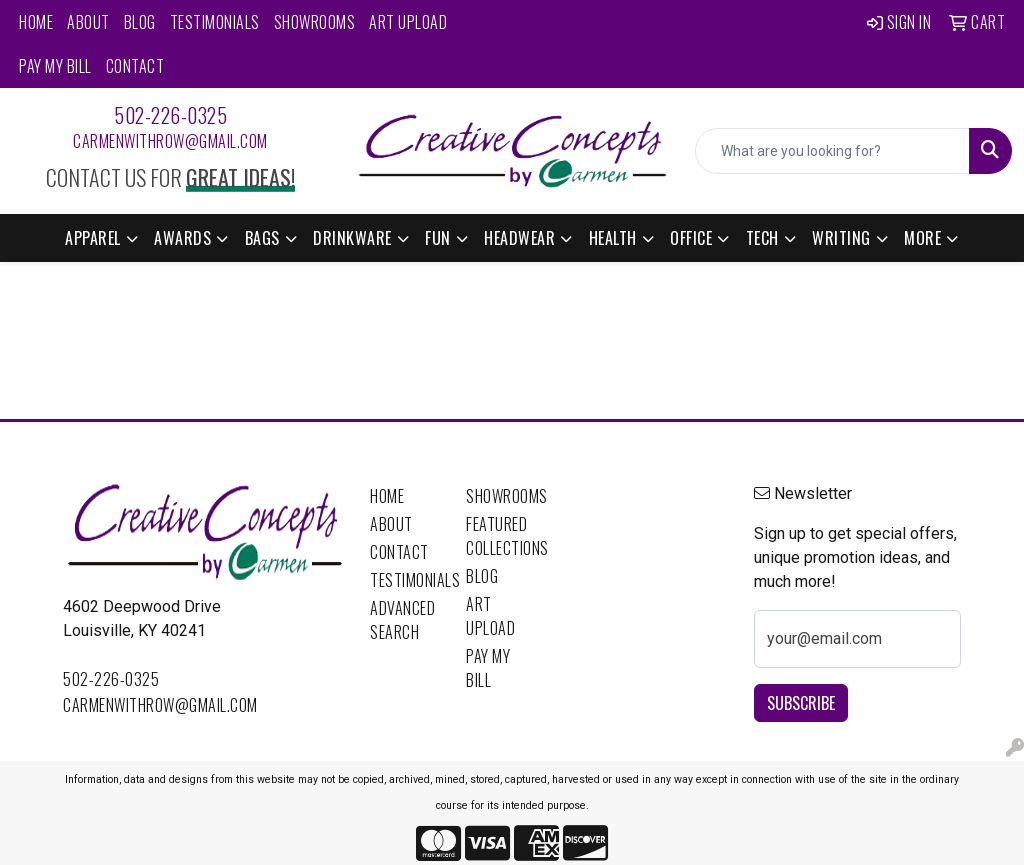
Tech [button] (762, 238)
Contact (135, 66)
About (88, 22)
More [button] (922, 238)
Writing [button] (841, 238)
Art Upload (408, 22)
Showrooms (315, 22)
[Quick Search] (832, 151)
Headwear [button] (519, 238)
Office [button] (691, 238)
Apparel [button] (93, 238)
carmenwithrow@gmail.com (170, 141)
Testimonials (215, 22)
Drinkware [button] (352, 238)
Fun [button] (438, 238)
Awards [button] (182, 238)
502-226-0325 (170, 115)
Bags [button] (262, 238)
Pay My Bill (55, 66)
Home (36, 22)
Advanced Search (402, 620)
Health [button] (613, 238)
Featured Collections (502, 536)
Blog (140, 22)
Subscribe (801, 703)
